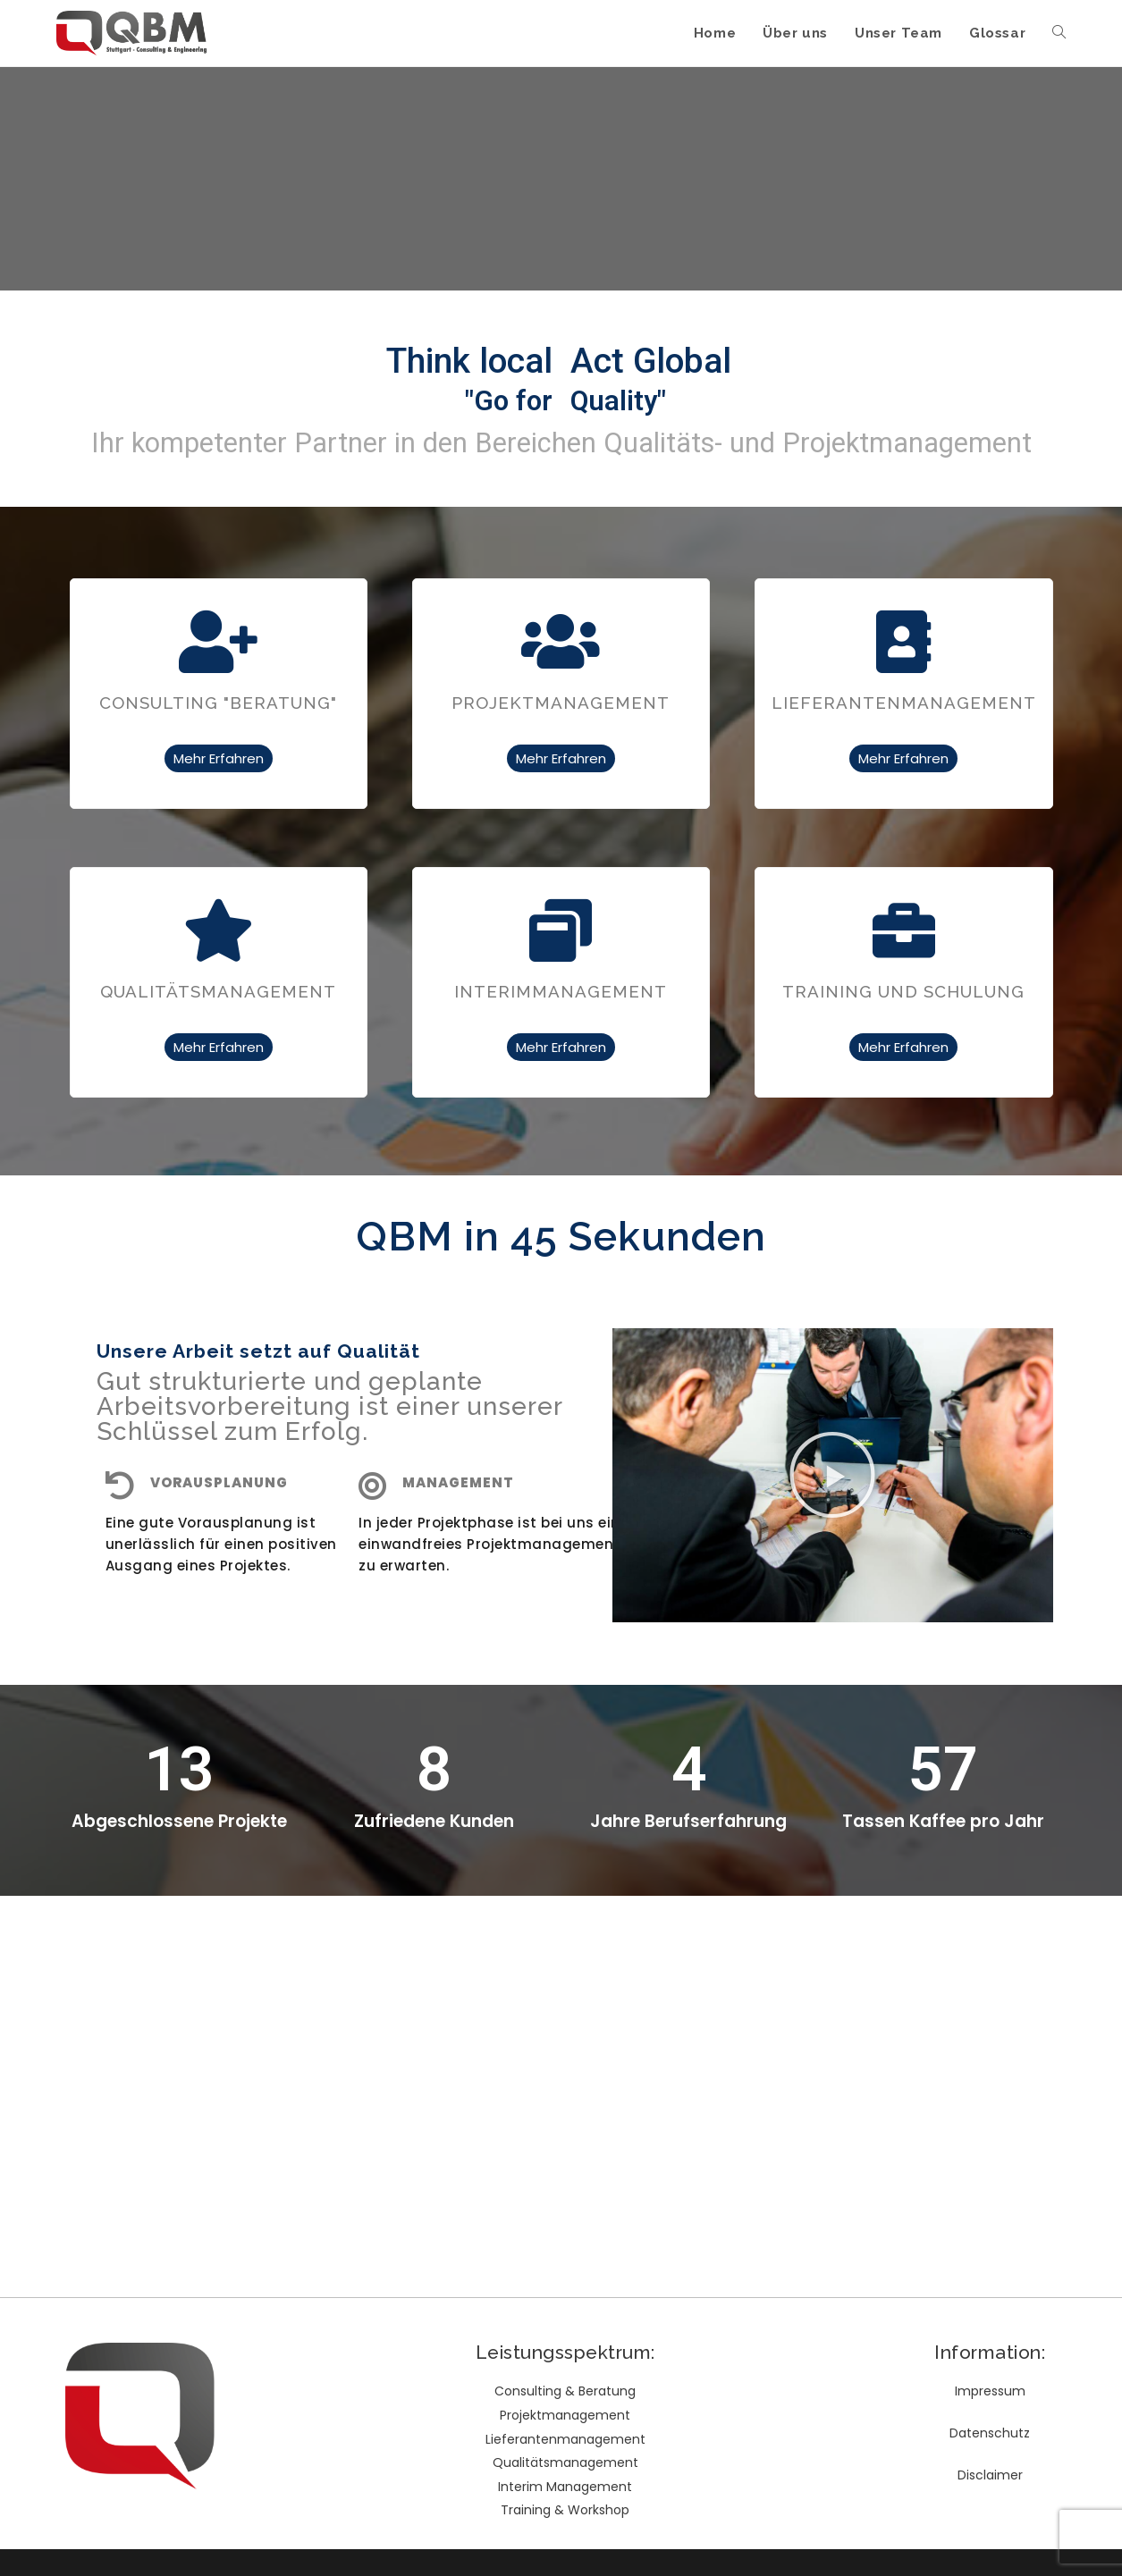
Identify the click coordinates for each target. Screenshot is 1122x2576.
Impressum (990, 2391)
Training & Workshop (565, 2510)
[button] (832, 1475)
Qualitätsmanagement (565, 2462)
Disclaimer (990, 2475)
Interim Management (565, 2487)
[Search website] (1059, 33)
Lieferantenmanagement (565, 2439)
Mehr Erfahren (218, 758)
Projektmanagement (565, 2415)
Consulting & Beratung (565, 2391)
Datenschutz (989, 2433)
